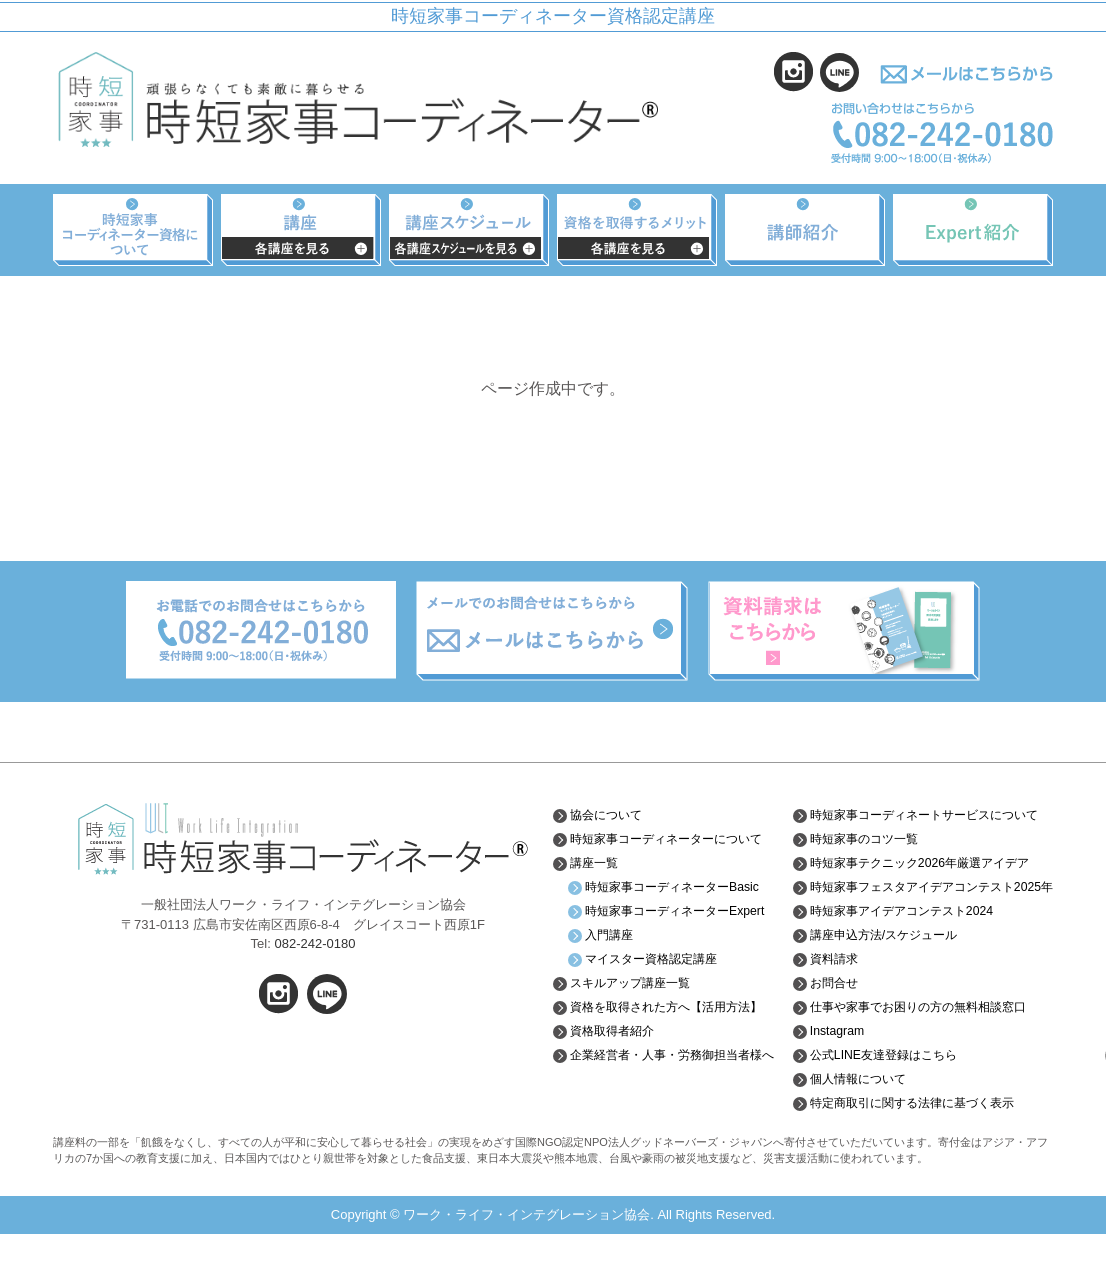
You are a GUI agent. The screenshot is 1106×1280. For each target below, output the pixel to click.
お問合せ (828, 1029)
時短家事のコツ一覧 (863, 854)
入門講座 (613, 981)
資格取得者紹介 (619, 1092)
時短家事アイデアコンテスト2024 (906, 957)
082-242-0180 (314, 943)
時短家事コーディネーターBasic (669, 909)
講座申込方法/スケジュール (886, 981)
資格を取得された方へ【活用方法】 (668, 1060)
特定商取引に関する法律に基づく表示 (919, 1149)
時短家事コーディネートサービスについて (926, 822)
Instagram (831, 1077)
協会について (612, 815)
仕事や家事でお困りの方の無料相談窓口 (926, 1053)
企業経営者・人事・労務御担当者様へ (675, 1123)
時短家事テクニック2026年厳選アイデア (920, 885)
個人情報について (856, 1125)
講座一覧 (598, 878)
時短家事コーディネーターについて (675, 846)
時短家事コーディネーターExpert (669, 949)
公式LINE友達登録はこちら (885, 1101)
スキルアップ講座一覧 (640, 1029)
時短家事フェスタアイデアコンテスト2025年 (919, 925)
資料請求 (828, 1005)
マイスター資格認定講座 (662, 1005)
